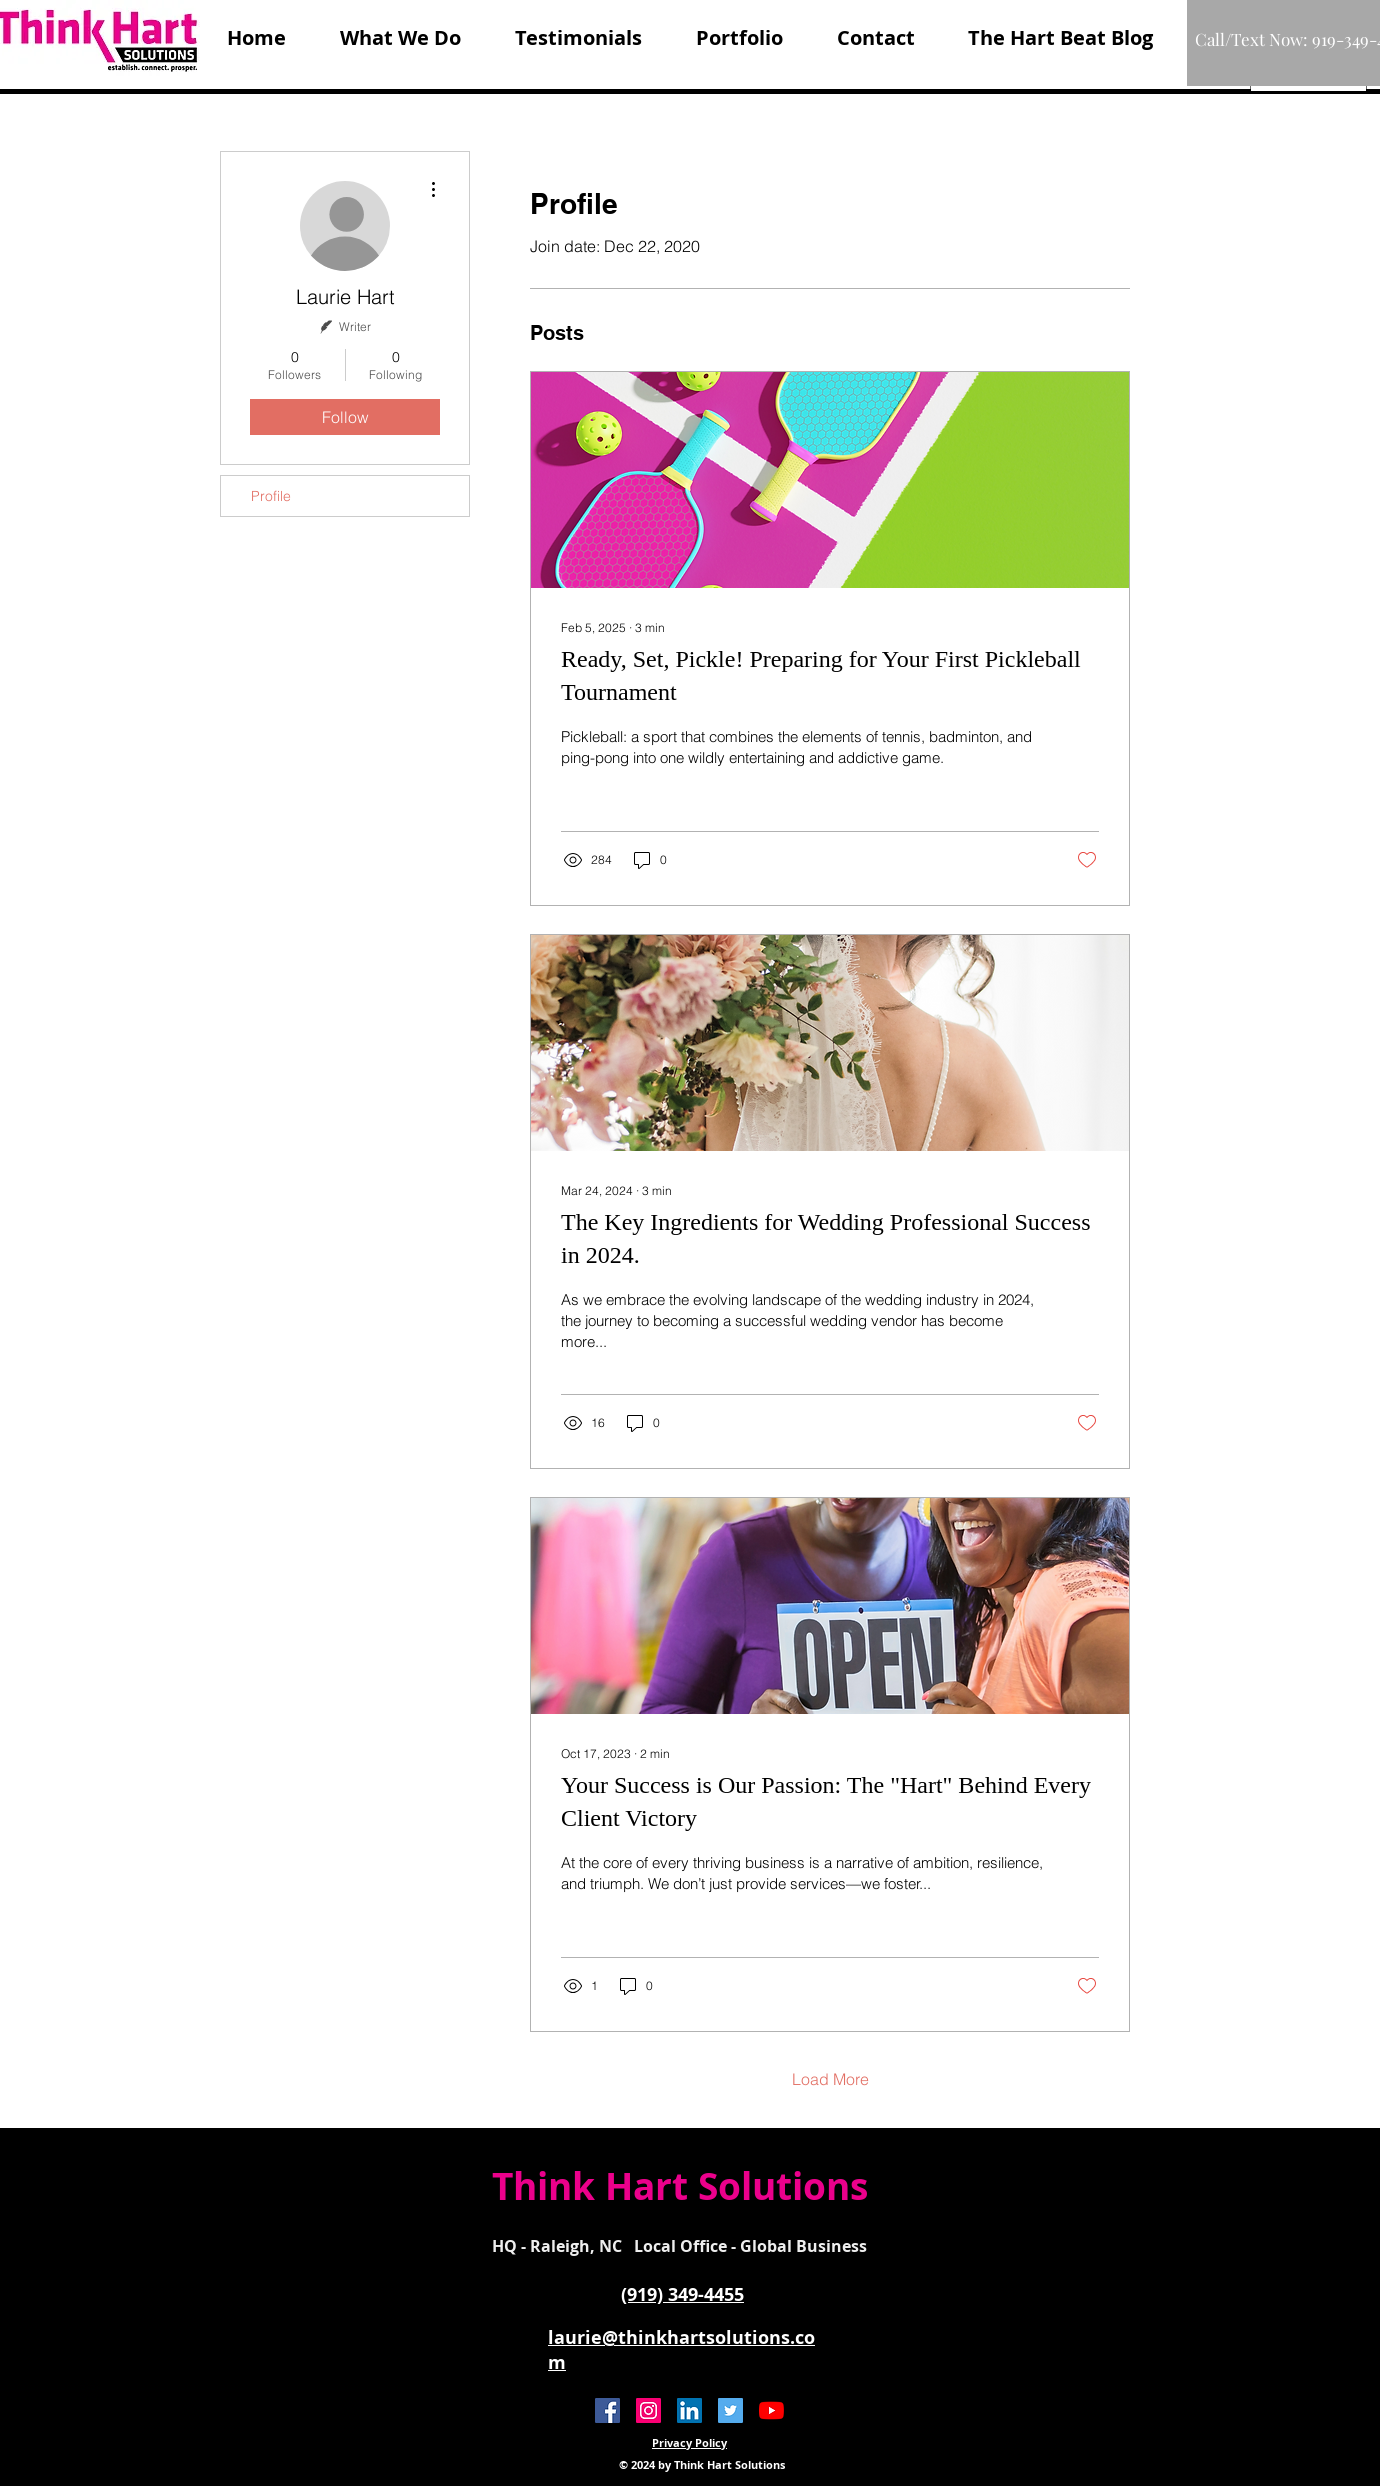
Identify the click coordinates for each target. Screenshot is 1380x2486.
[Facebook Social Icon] (607, 2410)
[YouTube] (771, 2410)
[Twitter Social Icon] (730, 2410)
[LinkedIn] (689, 2410)
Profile (271, 496)
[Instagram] (648, 2410)
